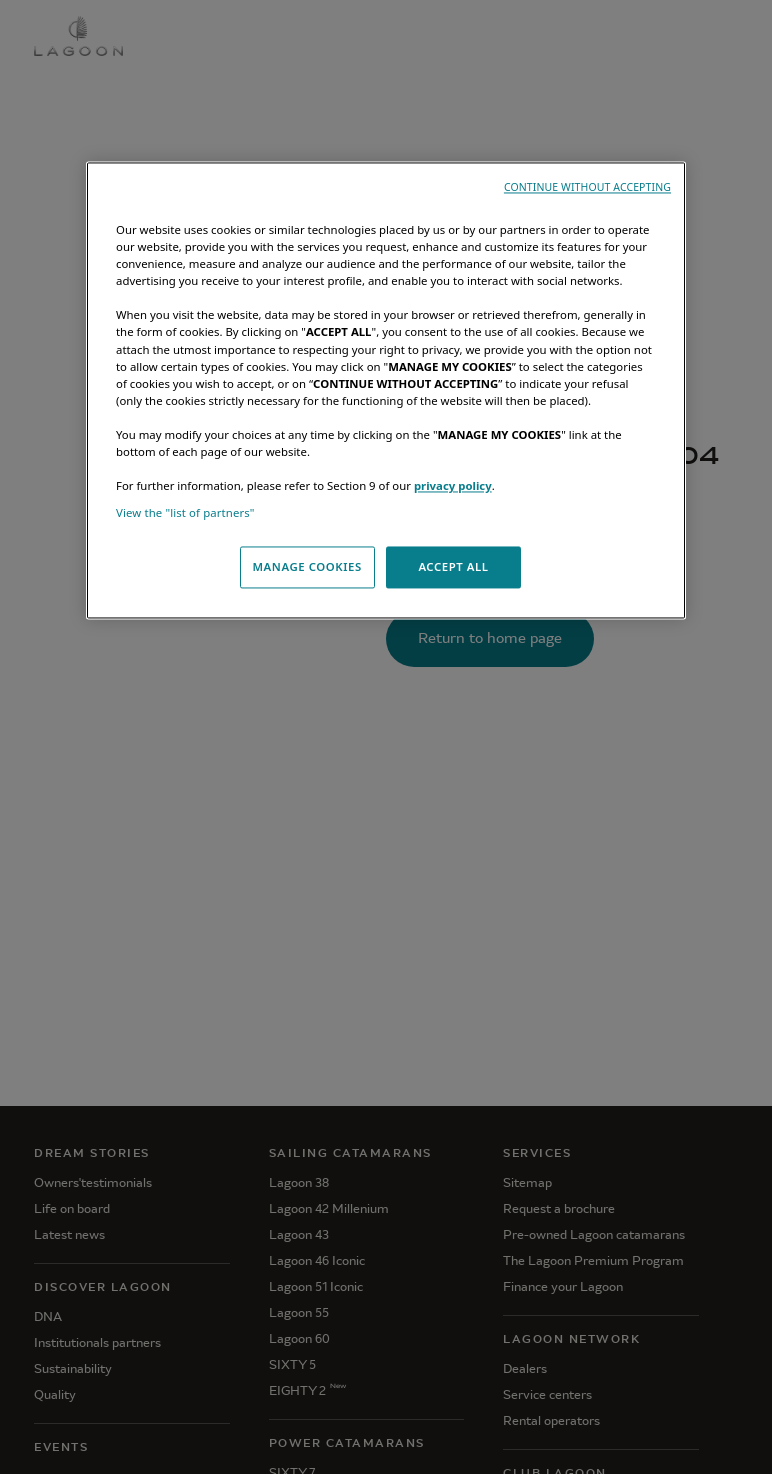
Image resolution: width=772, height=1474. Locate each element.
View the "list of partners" (185, 513)
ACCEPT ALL (453, 567)
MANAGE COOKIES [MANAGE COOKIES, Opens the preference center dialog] (306, 567)
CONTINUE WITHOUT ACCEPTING (587, 188)
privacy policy (453, 485)
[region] (386, 391)
